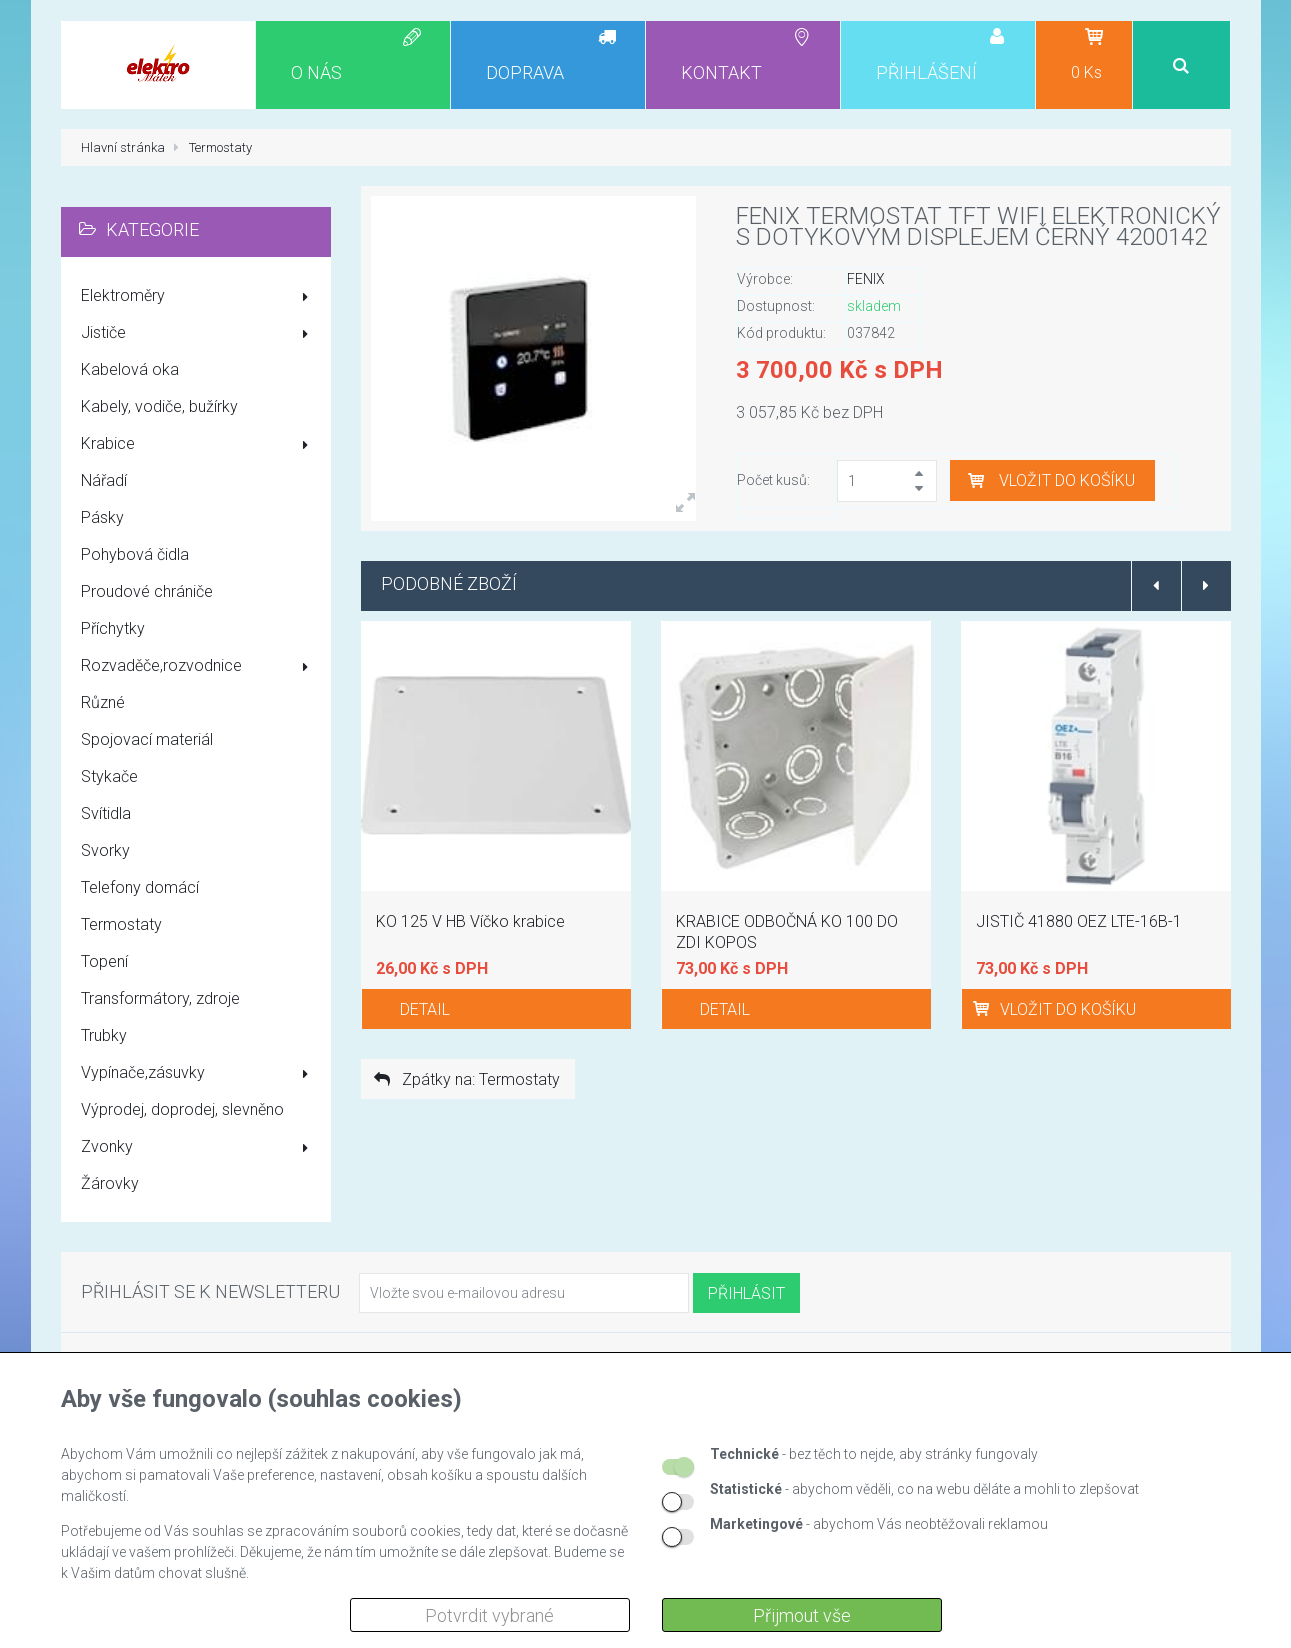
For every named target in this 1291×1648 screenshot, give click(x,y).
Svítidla (106, 813)
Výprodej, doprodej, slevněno (182, 1109)
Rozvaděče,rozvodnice (198, 667)
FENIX (866, 279)
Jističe (198, 334)
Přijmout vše (802, 1615)
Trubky (104, 1035)
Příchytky (113, 628)
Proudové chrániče (147, 591)
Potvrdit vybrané (489, 1615)
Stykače (109, 776)
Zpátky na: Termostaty (465, 1079)
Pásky (102, 517)
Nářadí (104, 480)
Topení (104, 961)
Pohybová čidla (135, 554)
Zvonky (198, 1148)
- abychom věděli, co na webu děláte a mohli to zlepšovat (924, 1489)
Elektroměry (198, 297)
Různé (103, 702)
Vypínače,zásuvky (198, 1074)
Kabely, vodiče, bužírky (159, 406)
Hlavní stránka (123, 147)
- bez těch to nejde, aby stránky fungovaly (874, 1454)
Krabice (198, 445)
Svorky (105, 850)
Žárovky (110, 1183)
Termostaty (121, 924)
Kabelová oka (130, 369)
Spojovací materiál (147, 739)
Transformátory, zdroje (160, 998)
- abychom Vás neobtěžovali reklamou (879, 1524)
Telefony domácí (140, 887)
